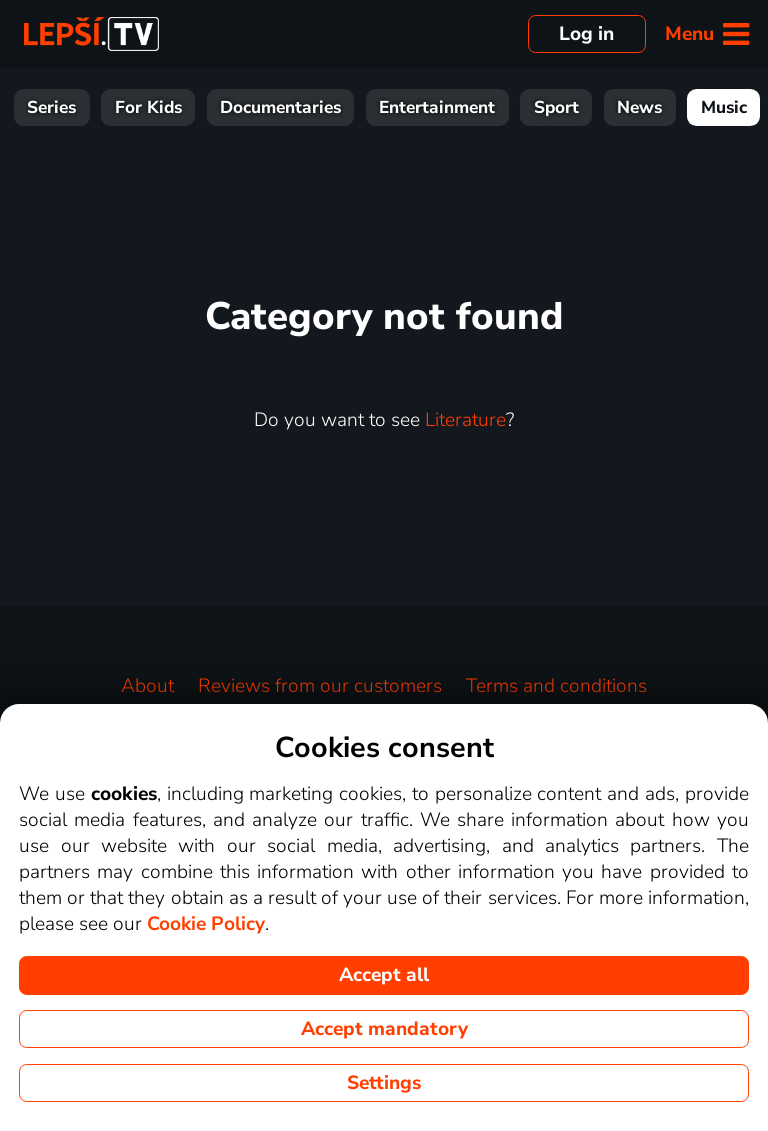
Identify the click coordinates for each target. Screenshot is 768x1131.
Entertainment (437, 107)
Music (724, 107)
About (147, 686)
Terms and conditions (556, 686)
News (639, 107)
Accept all (384, 975)
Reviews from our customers (320, 686)
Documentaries (280, 107)
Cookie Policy (206, 924)
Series (51, 107)
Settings (384, 1083)
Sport (556, 107)
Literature (465, 420)
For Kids (148, 107)
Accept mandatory (384, 1029)
